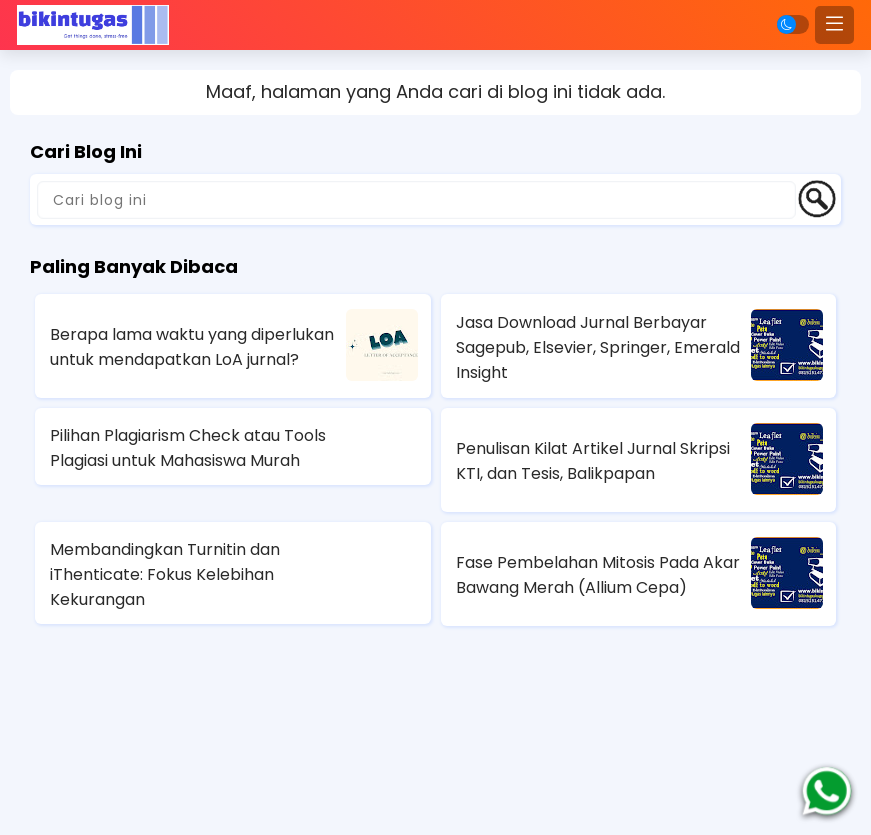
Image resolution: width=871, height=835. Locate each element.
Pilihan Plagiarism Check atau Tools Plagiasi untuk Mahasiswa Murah (188, 448)
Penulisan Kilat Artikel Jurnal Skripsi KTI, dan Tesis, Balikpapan (593, 461)
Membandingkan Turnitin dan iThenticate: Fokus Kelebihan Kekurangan (165, 574)
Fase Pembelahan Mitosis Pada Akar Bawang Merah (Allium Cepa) (598, 575)
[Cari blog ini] (416, 200)
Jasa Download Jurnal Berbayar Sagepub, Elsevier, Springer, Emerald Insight (598, 347)
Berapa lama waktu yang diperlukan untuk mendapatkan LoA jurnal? (192, 347)
